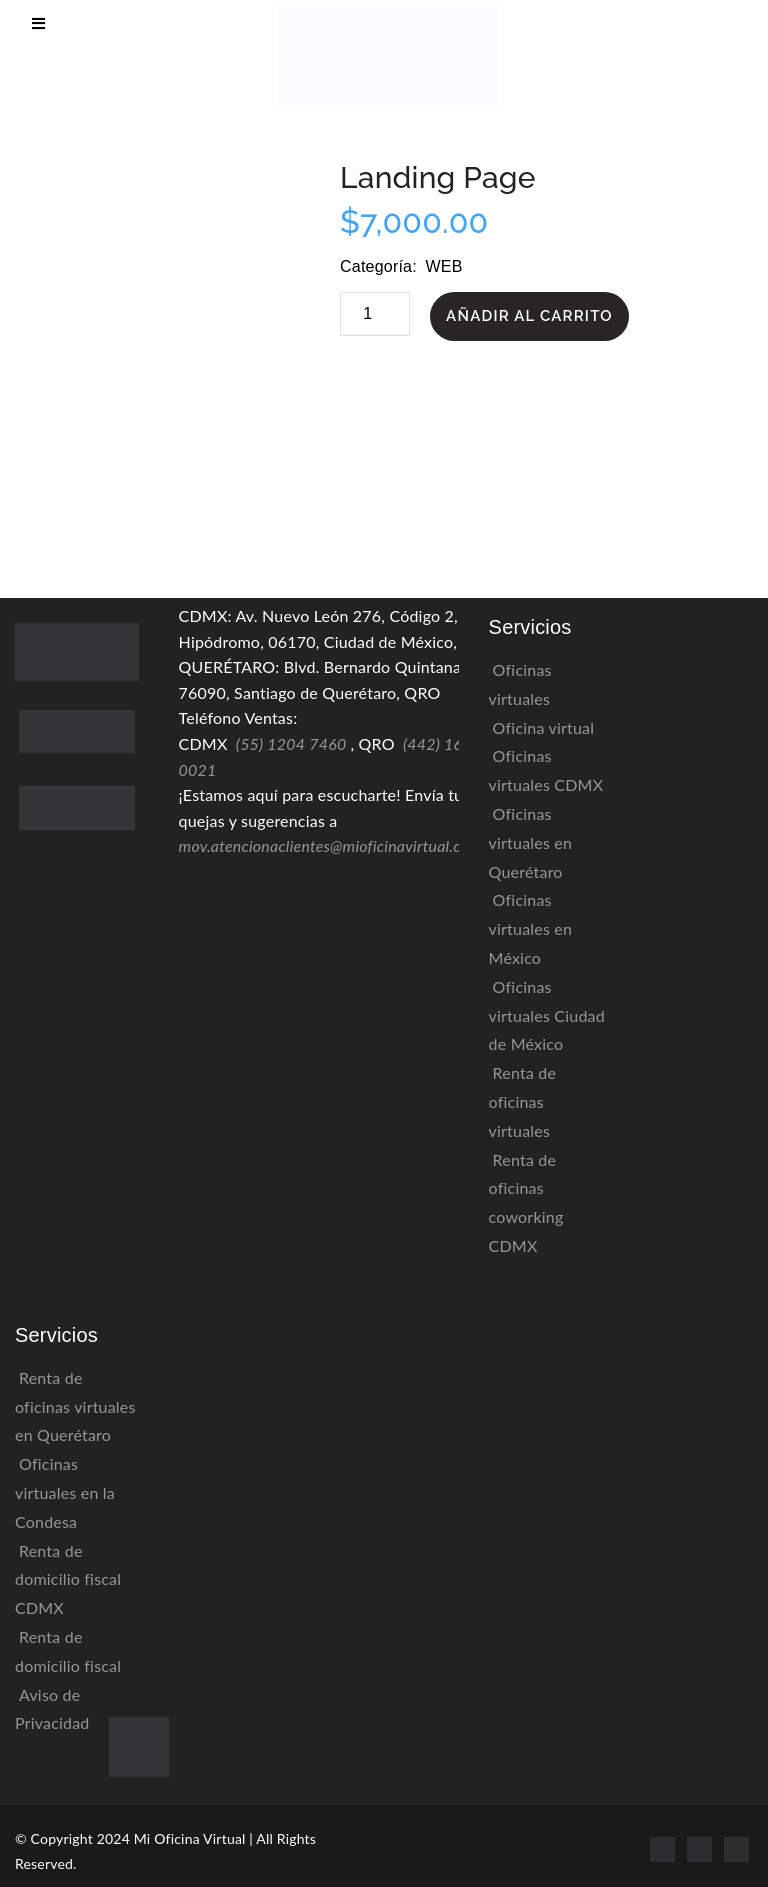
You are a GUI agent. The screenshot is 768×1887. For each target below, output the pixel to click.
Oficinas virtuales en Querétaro (531, 842)
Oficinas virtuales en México (531, 928)
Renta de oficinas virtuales (523, 1101)
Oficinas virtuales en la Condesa (65, 1492)
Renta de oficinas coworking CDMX (526, 1202)
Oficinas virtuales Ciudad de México (547, 1015)
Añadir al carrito (529, 316)
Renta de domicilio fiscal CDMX (68, 1579)
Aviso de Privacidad (52, 1709)
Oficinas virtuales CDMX (546, 770)
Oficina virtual (544, 727)
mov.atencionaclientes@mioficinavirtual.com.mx (343, 845)
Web (443, 266)
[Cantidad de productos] (375, 314)
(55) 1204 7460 (291, 743)
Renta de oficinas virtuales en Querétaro (75, 1406)
